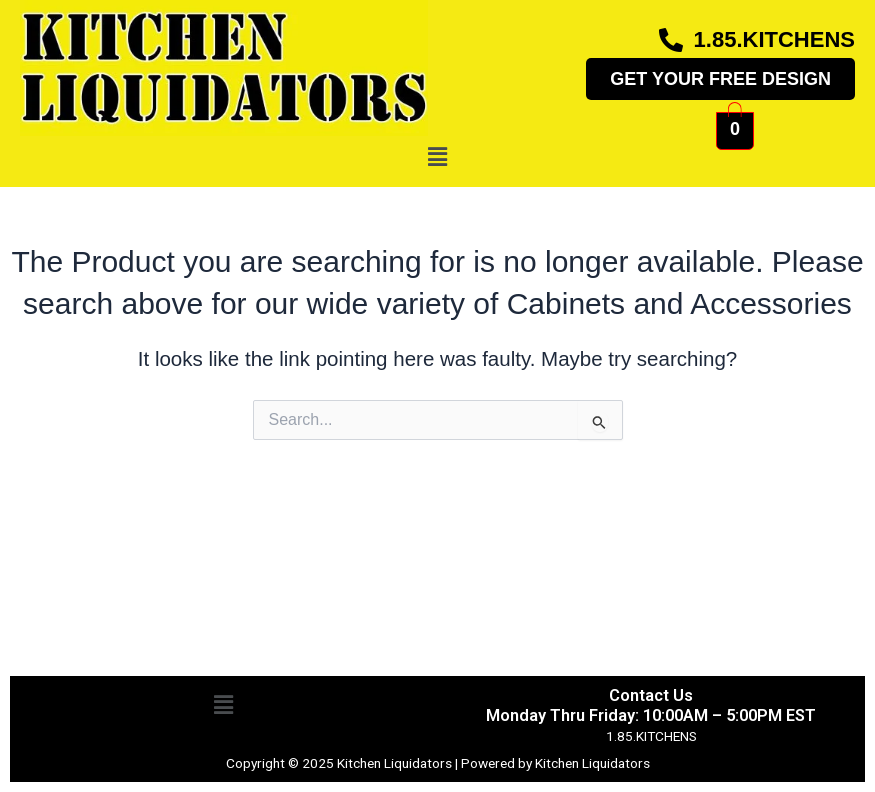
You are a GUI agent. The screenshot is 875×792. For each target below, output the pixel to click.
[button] (437, 157)
